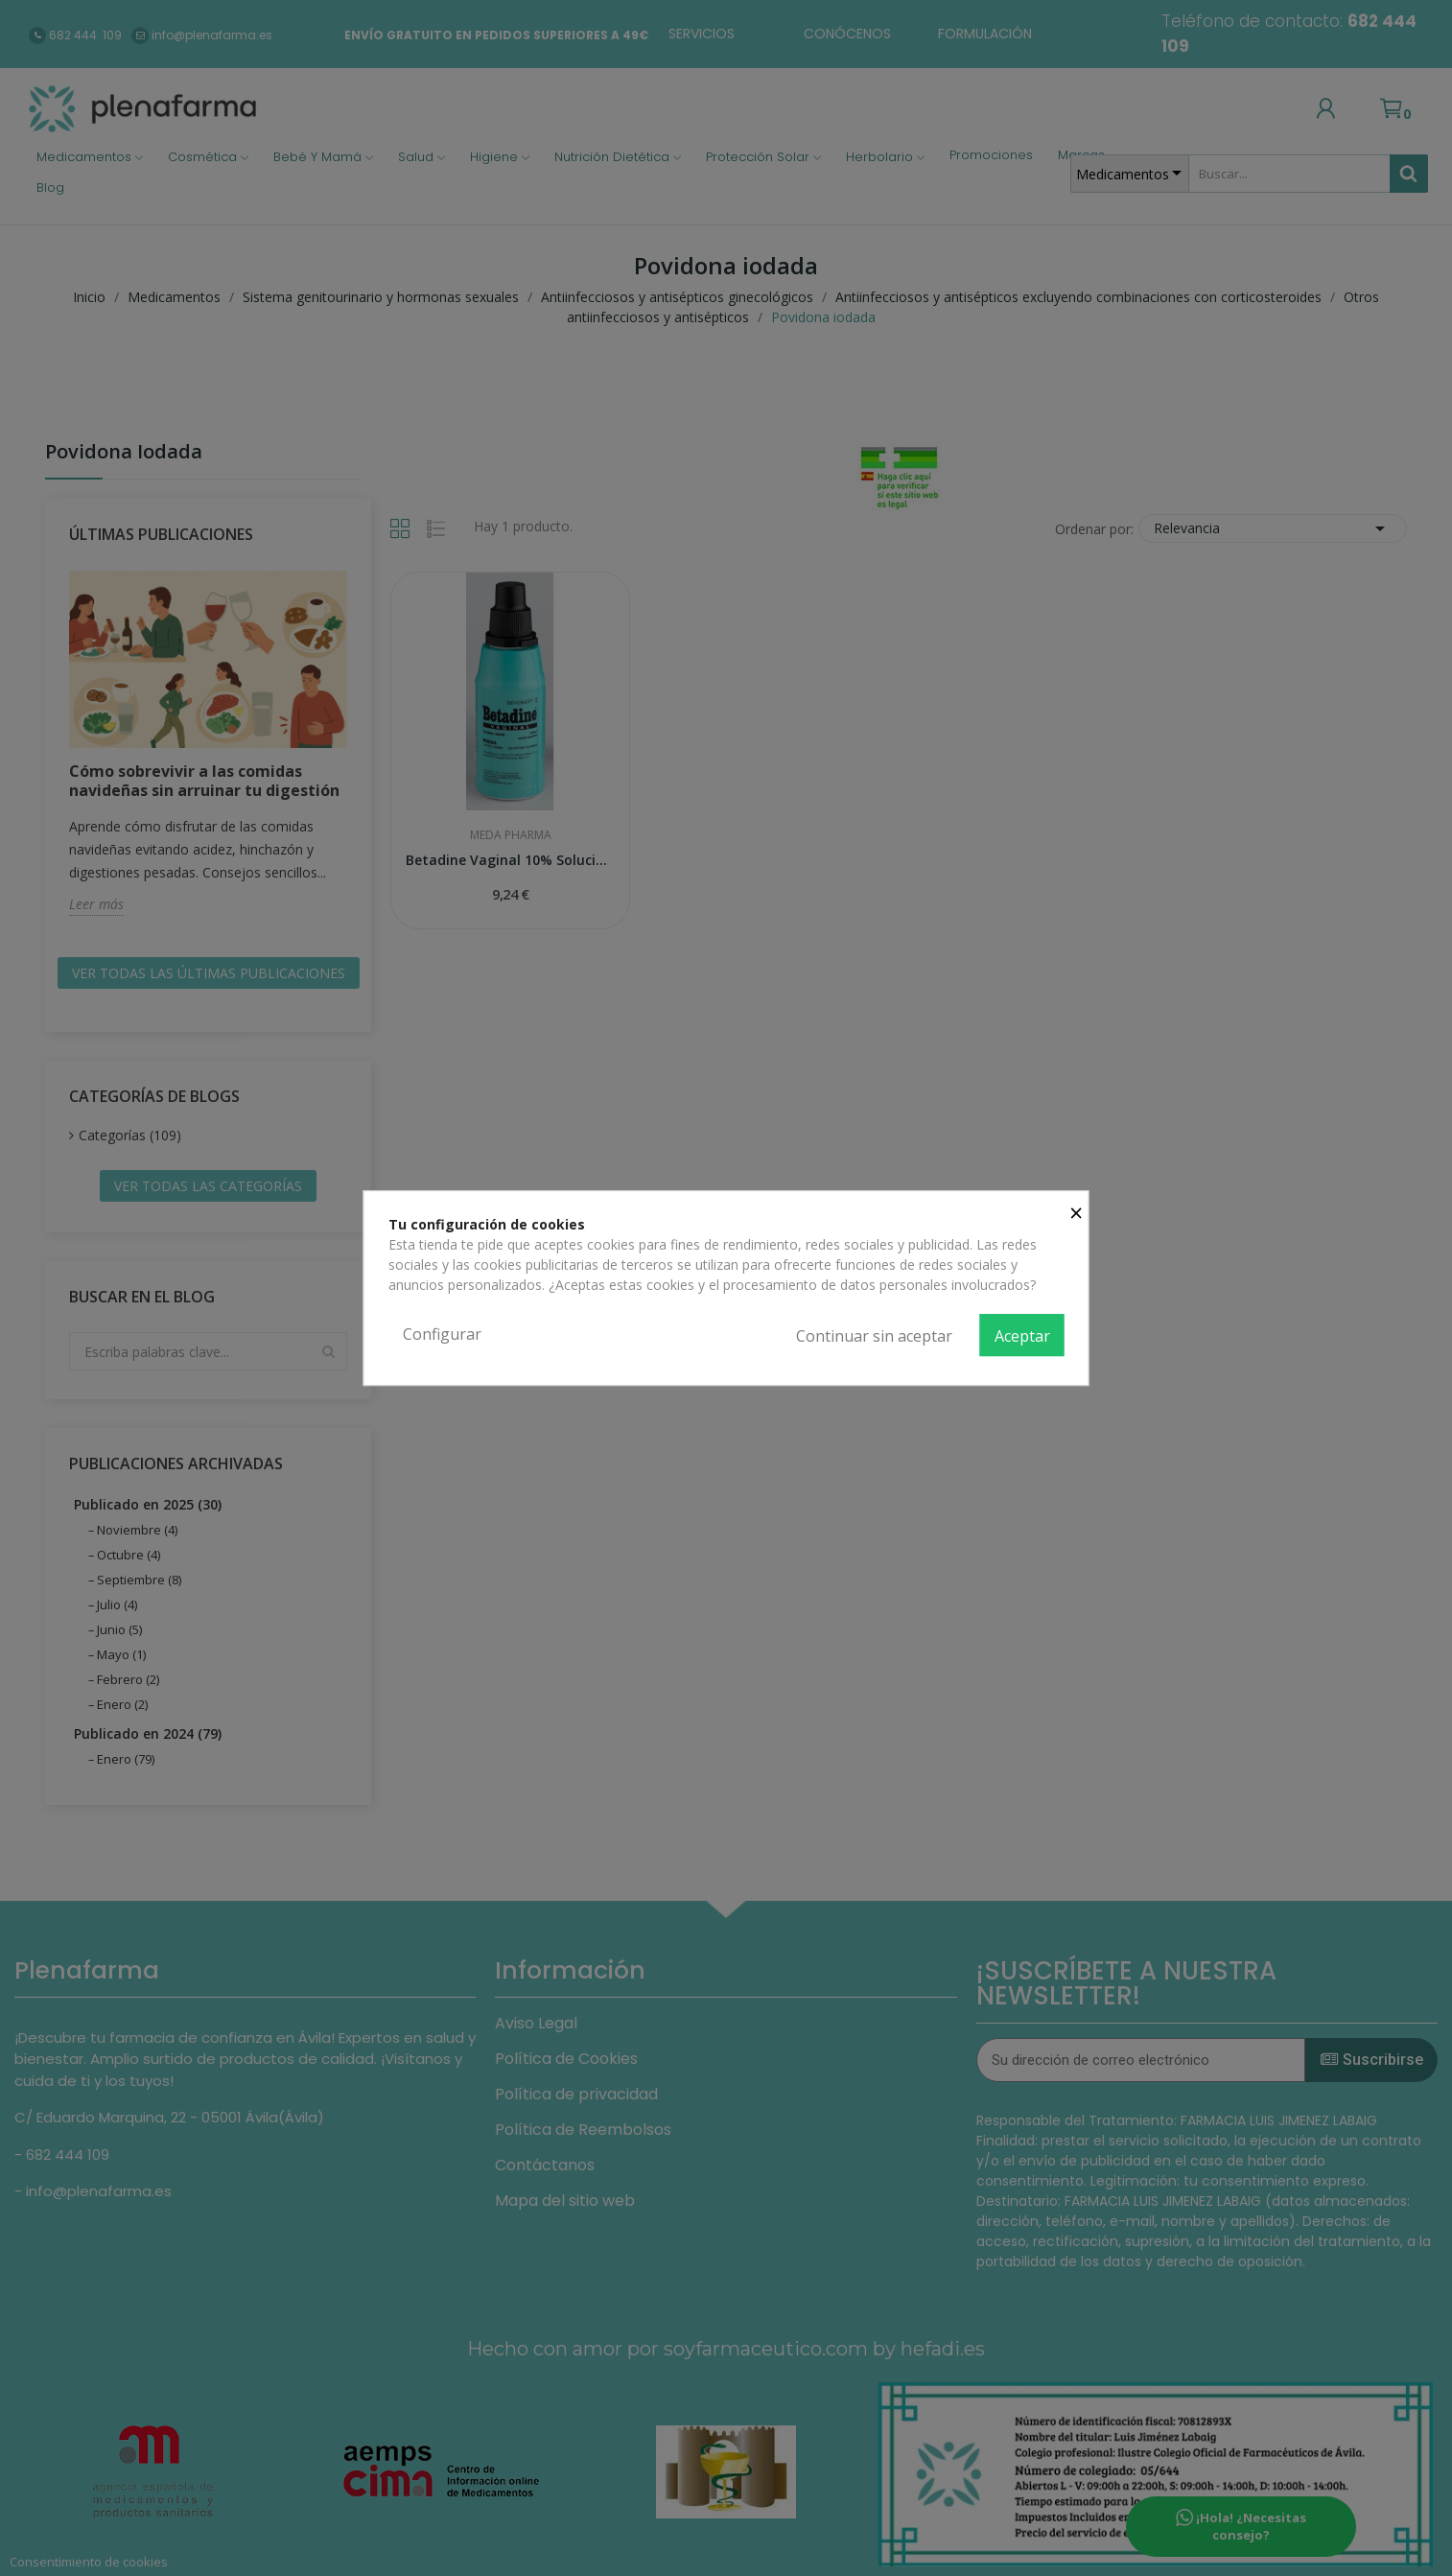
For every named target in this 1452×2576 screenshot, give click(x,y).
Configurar (442, 1334)
